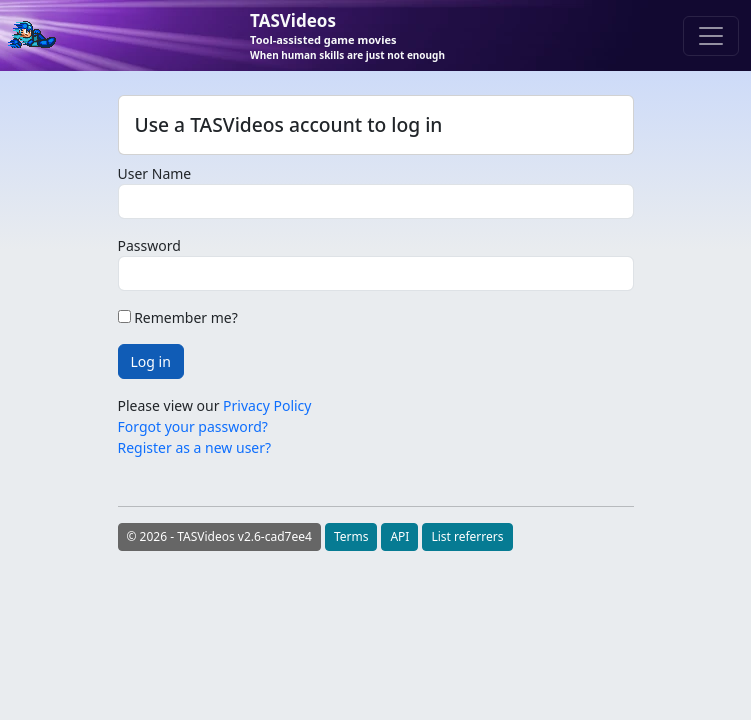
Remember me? (178, 317)
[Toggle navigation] (711, 36)
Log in (151, 361)
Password (149, 245)
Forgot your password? (193, 426)
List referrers (467, 536)
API (399, 536)
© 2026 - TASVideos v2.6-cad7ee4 (219, 536)
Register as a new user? (195, 447)
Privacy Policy (267, 405)
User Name (155, 173)
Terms (351, 536)
